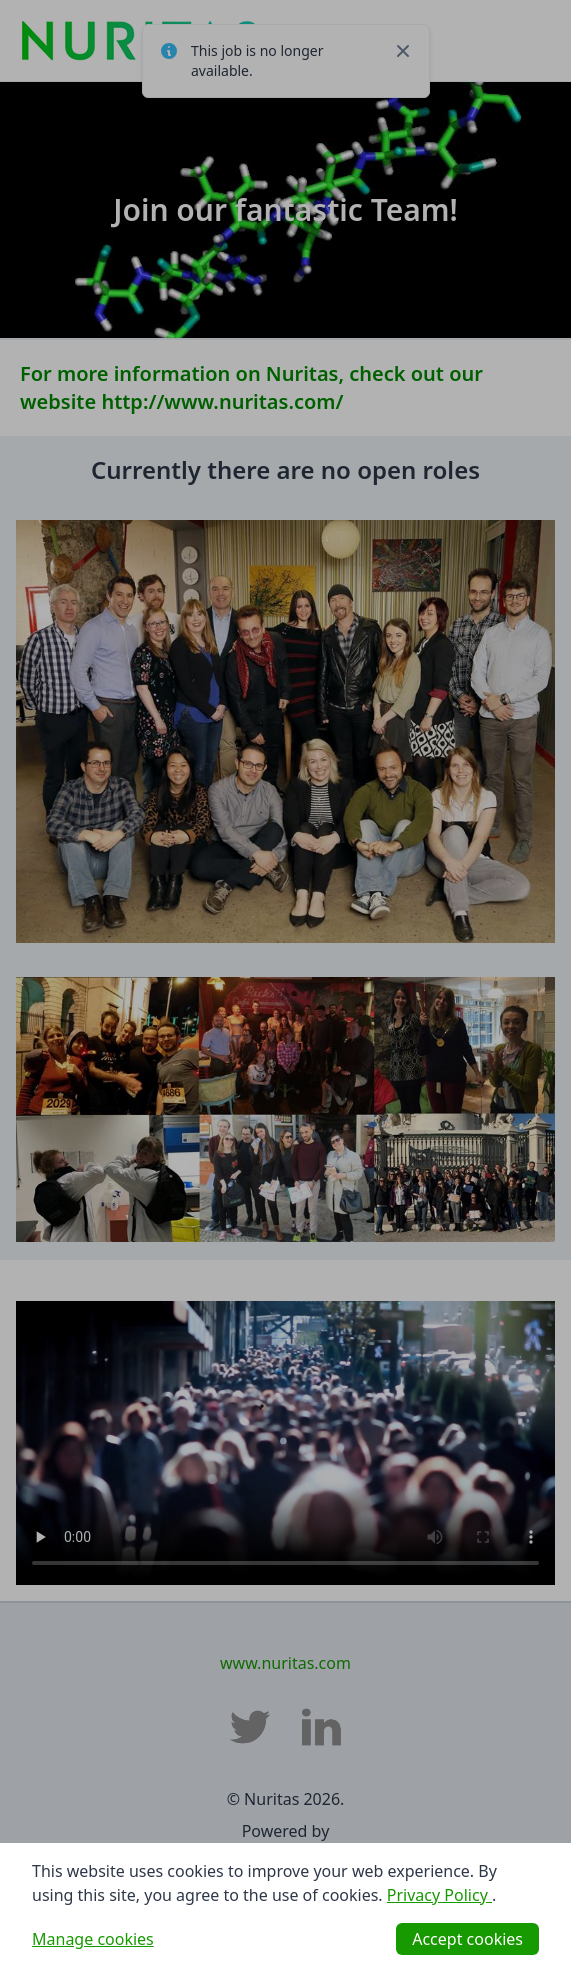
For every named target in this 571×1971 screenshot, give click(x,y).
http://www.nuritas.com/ (222, 401)
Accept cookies (467, 1939)
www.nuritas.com (285, 1663)
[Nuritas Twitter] (250, 1727)
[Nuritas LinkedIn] (322, 1727)
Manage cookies (93, 1939)
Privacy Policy (439, 1895)
